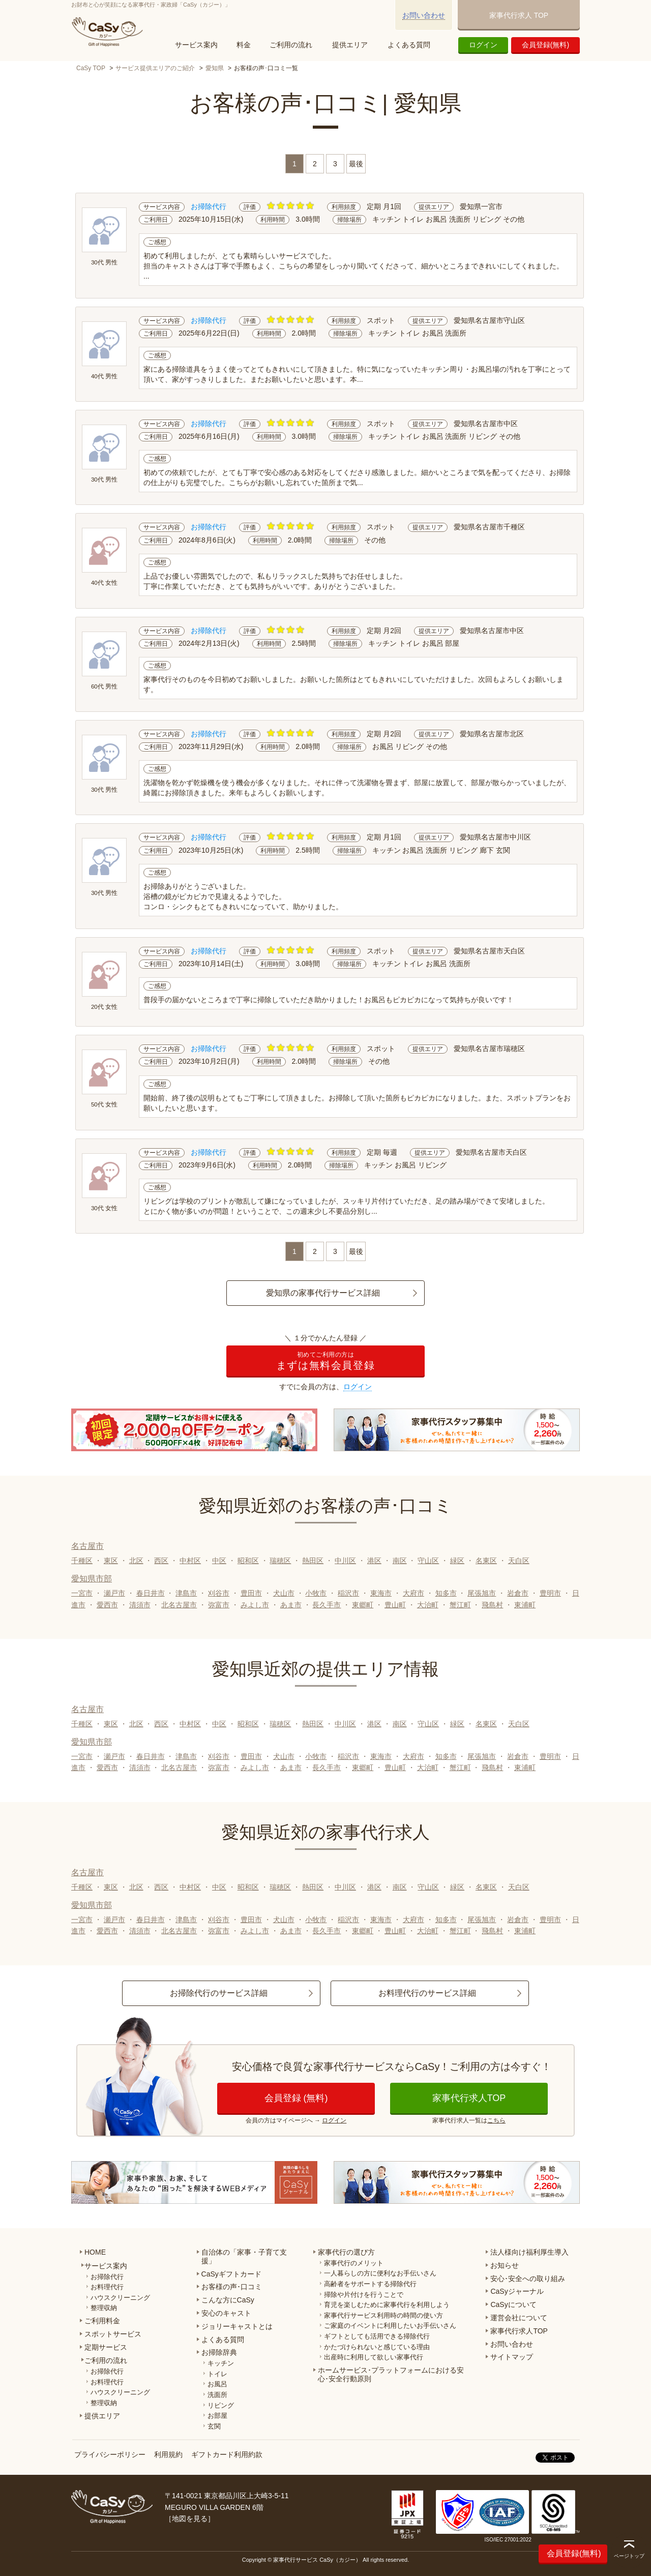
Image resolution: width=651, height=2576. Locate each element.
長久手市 (326, 1605)
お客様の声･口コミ (231, 2287)
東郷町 (362, 1605)
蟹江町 (460, 1605)
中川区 (345, 1560)
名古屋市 (87, 1546)
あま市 (291, 1605)
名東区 (486, 1560)
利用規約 (168, 2454)
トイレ (217, 2374)
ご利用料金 (102, 2321)
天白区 (518, 1560)
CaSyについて (513, 2304)
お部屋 (217, 2415)
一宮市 (82, 1593)
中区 (219, 1560)
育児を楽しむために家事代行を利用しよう (387, 2305)
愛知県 (214, 68)
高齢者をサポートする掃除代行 (370, 2284)
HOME (95, 2252)
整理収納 (104, 2308)
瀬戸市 (114, 1593)
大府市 (413, 1593)
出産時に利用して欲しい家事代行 (373, 2357)
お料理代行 (107, 2287)
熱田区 (312, 1560)
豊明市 (550, 1593)
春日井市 (150, 1593)
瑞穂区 (280, 1560)
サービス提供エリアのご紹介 (155, 68)
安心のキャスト (226, 2313)
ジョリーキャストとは (237, 2326)
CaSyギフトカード (231, 2274)
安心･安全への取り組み (527, 2278)
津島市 (186, 1593)
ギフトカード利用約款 (226, 2454)
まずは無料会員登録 (325, 1361)
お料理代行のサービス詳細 (427, 1993)
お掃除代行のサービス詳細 (219, 1993)
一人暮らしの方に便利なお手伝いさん (380, 2273)
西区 (161, 1560)
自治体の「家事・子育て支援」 (244, 2256)
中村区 (190, 1560)
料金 (243, 45)
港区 (374, 1560)
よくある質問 (409, 45)
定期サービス (105, 2347)
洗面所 (217, 2395)
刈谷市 (218, 1593)
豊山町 (395, 1605)
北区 (136, 1560)
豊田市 (251, 1593)
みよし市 (255, 1605)
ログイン (483, 45)
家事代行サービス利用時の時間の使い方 (383, 2315)
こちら (496, 2120)
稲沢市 (348, 1593)
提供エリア (350, 45)
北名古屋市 (179, 1605)
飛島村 (492, 1605)
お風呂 (217, 2384)
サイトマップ (511, 2357)
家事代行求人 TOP (518, 15)
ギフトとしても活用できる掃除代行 (377, 2336)
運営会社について (518, 2318)
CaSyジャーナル (516, 2291)
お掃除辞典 (219, 2352)
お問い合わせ (423, 15)
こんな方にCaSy (227, 2300)
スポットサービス (112, 2334)
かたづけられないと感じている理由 (377, 2347)
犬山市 (283, 1593)
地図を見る (190, 2518)
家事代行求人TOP (469, 2098)
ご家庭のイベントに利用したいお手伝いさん (390, 2325)
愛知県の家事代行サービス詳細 (323, 1293)
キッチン (221, 2363)
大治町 (427, 1605)
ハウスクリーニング (120, 2297)
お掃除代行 (107, 2277)
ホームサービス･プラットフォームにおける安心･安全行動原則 (391, 2374)
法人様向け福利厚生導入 (529, 2252)
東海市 (381, 1593)
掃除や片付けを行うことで (363, 2294)
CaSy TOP (90, 68)
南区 (400, 1560)
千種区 (82, 1560)
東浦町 (525, 1605)
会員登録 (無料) (296, 2098)
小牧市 (316, 1593)
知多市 (446, 1593)
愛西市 (107, 1605)
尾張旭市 (481, 1593)
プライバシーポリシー (109, 2454)
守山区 (428, 1560)
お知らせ (504, 2265)
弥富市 (218, 1605)
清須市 (140, 1605)
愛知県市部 (91, 1578)
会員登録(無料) (545, 45)
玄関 (214, 2426)
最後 (356, 164)
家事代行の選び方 (346, 2252)
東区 (111, 1560)
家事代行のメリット (353, 2263)
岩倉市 (517, 1593)
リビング (221, 2405)
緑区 (457, 1560)
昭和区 (248, 1560)
